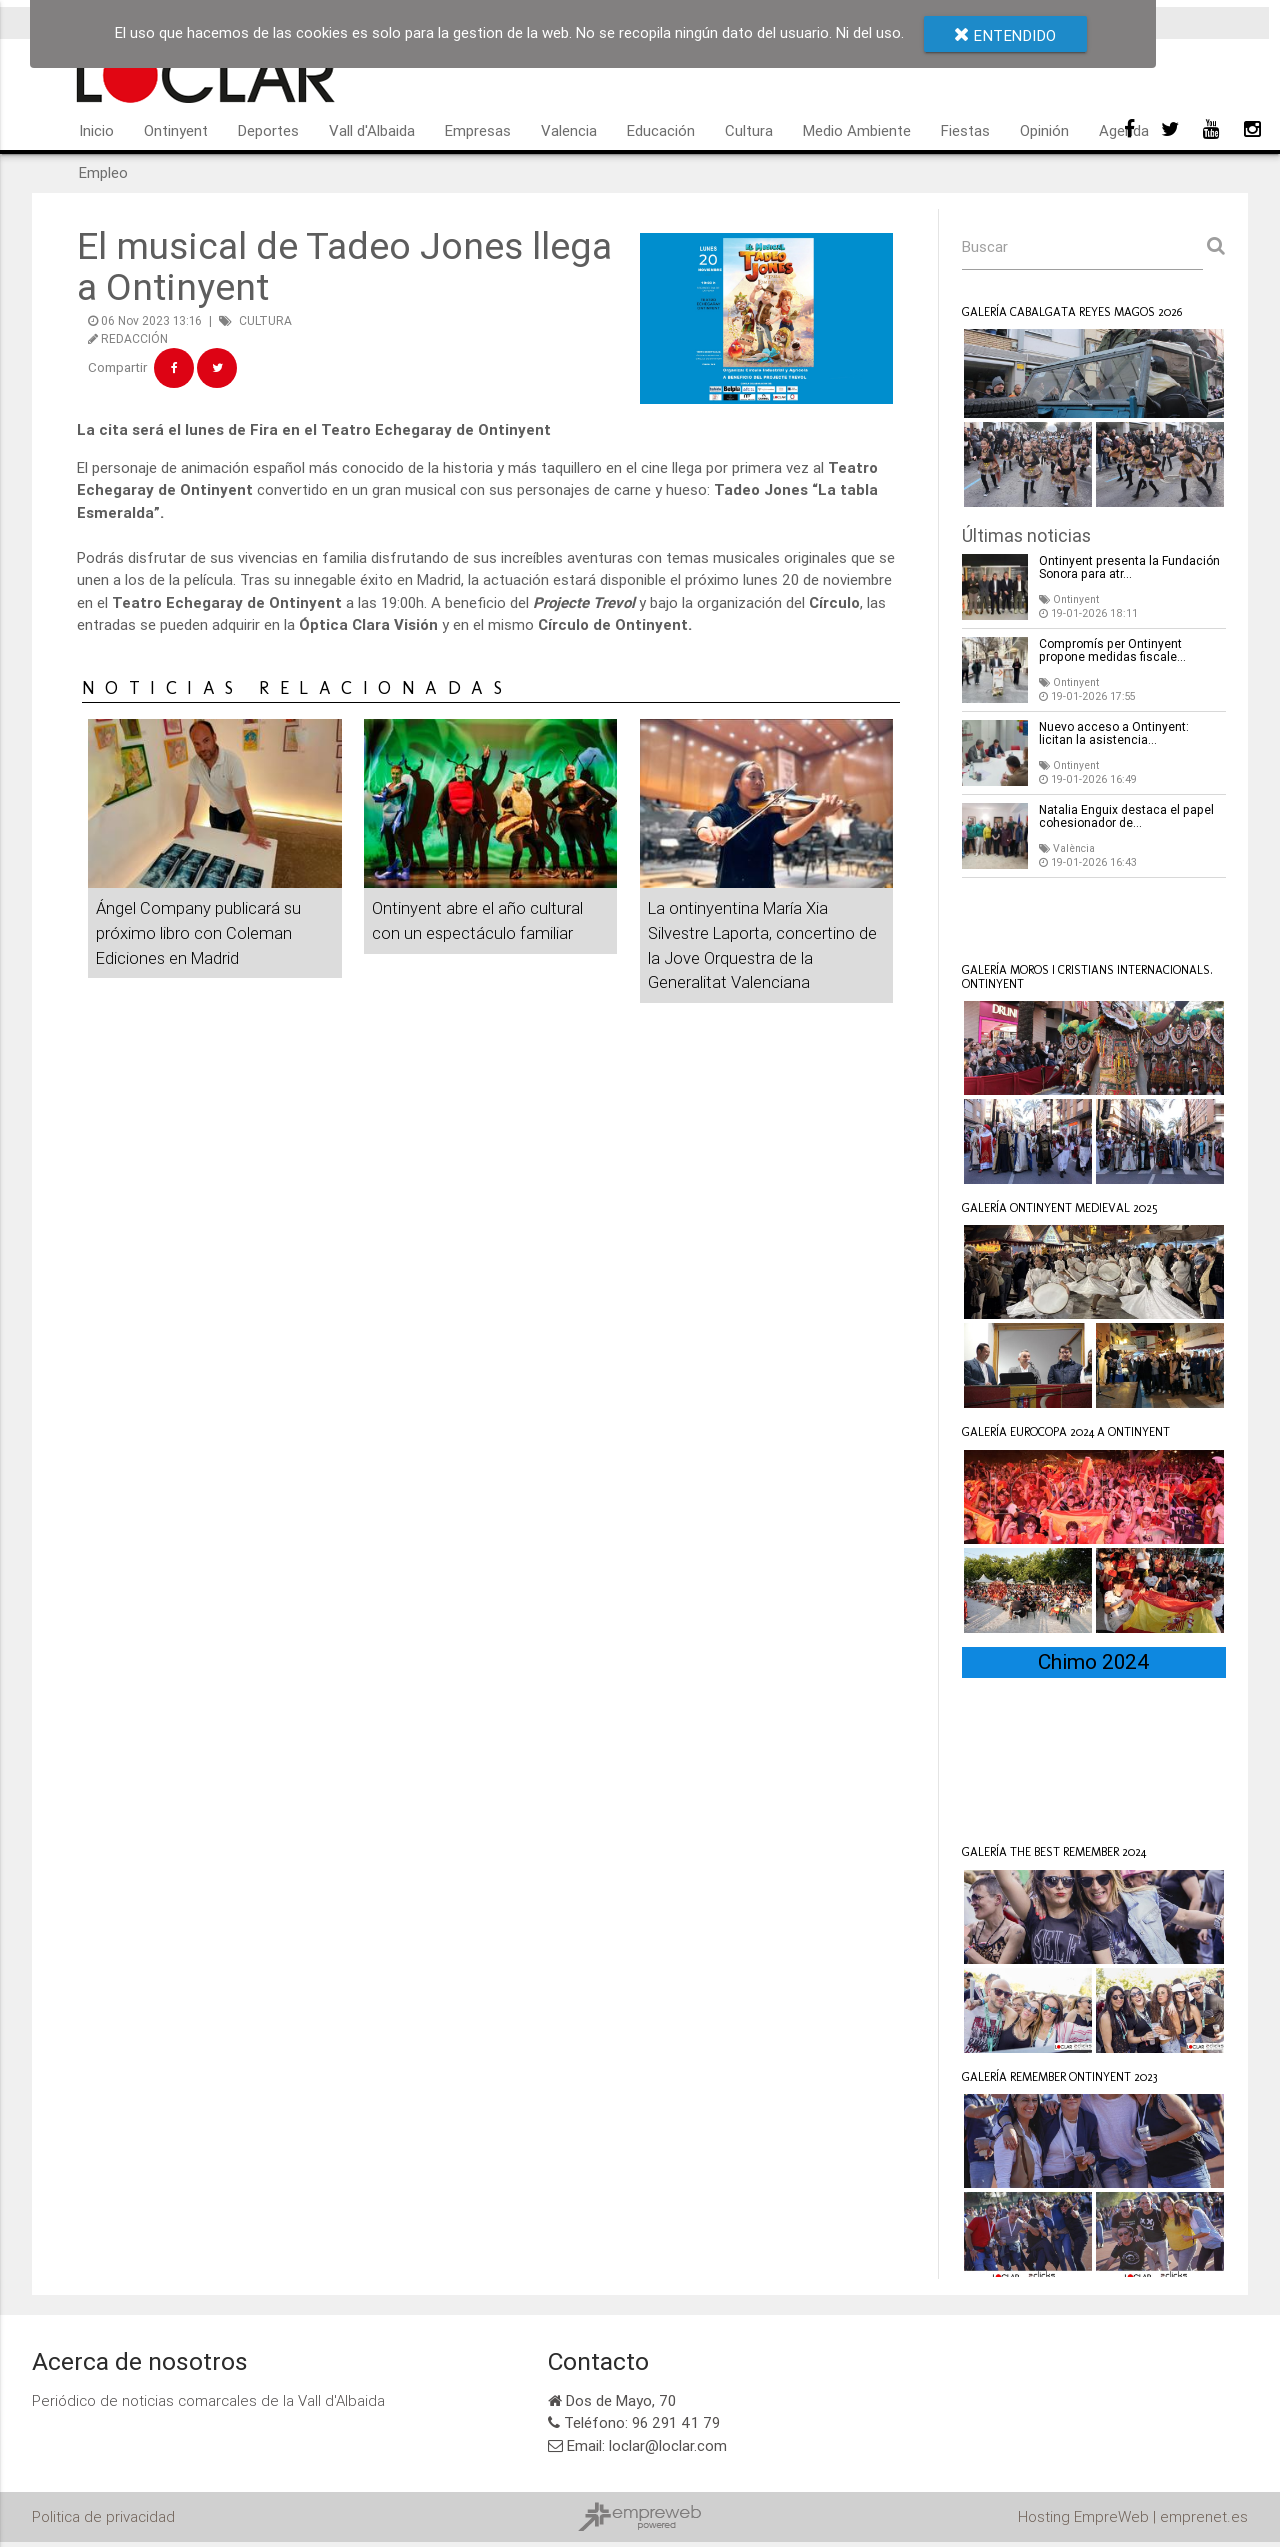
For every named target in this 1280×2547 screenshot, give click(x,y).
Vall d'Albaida (372, 130)
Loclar (1009, 916)
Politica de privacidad (103, 2516)
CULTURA (265, 320)
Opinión (1044, 130)
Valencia (569, 130)
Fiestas (965, 130)
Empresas (478, 130)
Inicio (96, 130)
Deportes (268, 130)
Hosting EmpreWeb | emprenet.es (1133, 2516)
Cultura (749, 130)
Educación (661, 130)
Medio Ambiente (857, 130)
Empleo (103, 172)
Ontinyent (176, 130)
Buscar (985, 246)
